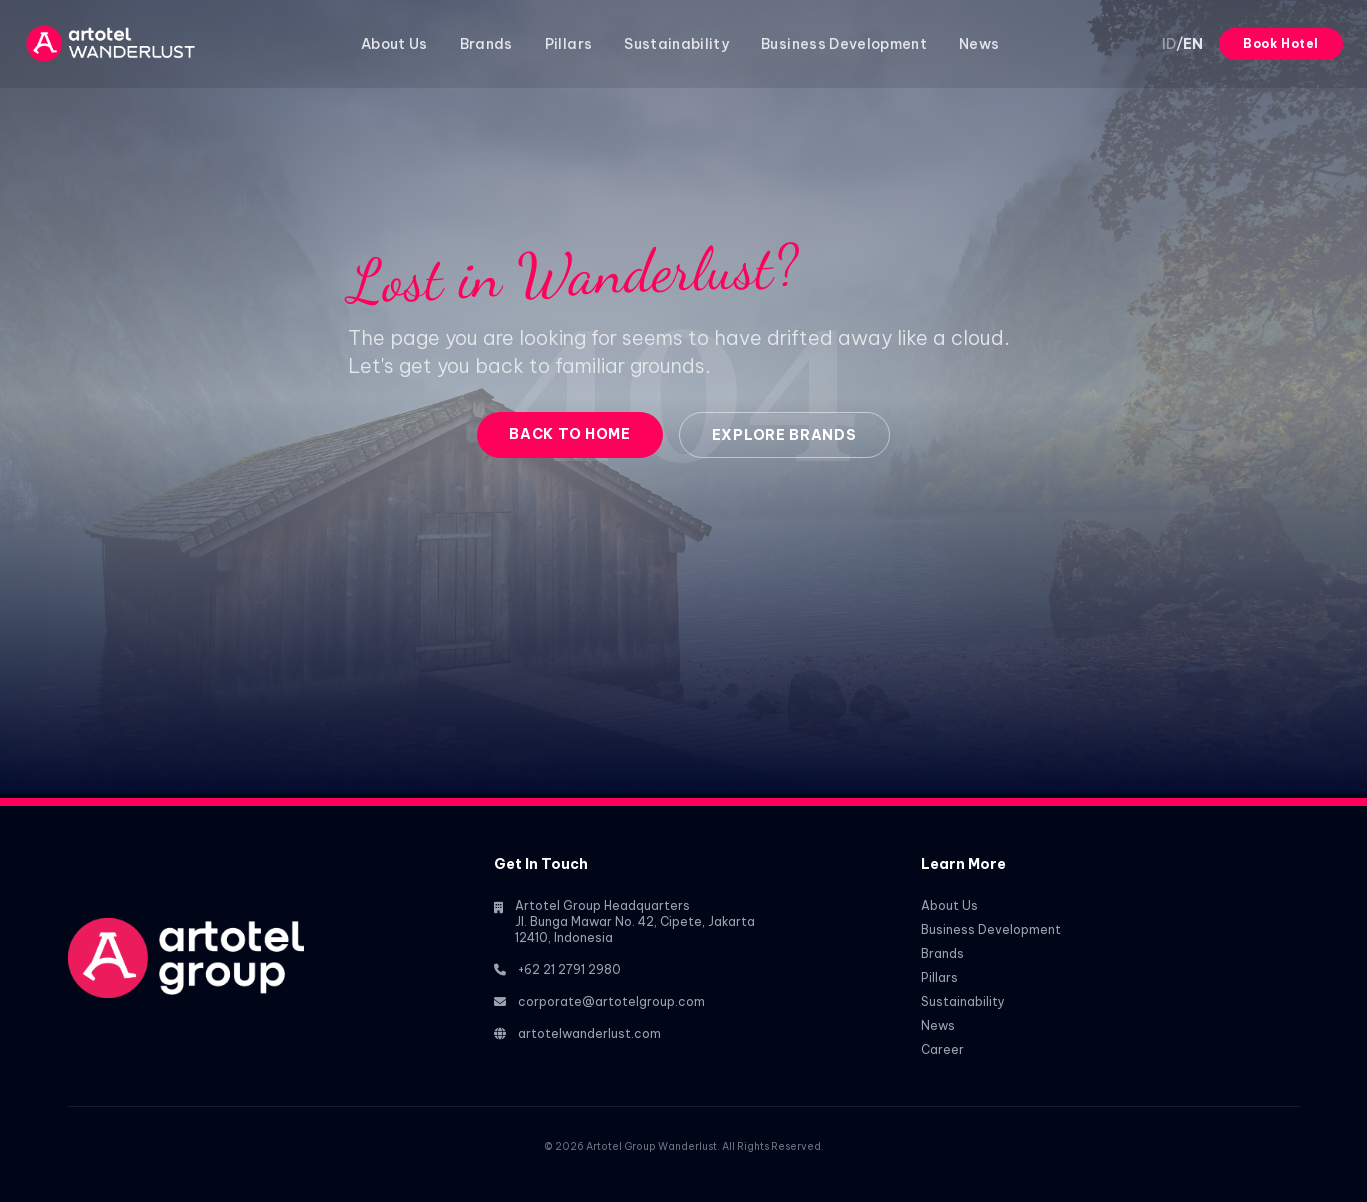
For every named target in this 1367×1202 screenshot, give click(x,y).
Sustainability (676, 44)
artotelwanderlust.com (589, 1033)
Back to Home (569, 434)
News (979, 44)
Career (942, 1049)
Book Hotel (1281, 43)
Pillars (568, 44)
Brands (486, 44)
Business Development (844, 44)
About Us (394, 44)
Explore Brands (784, 435)
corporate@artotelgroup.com (611, 1001)
